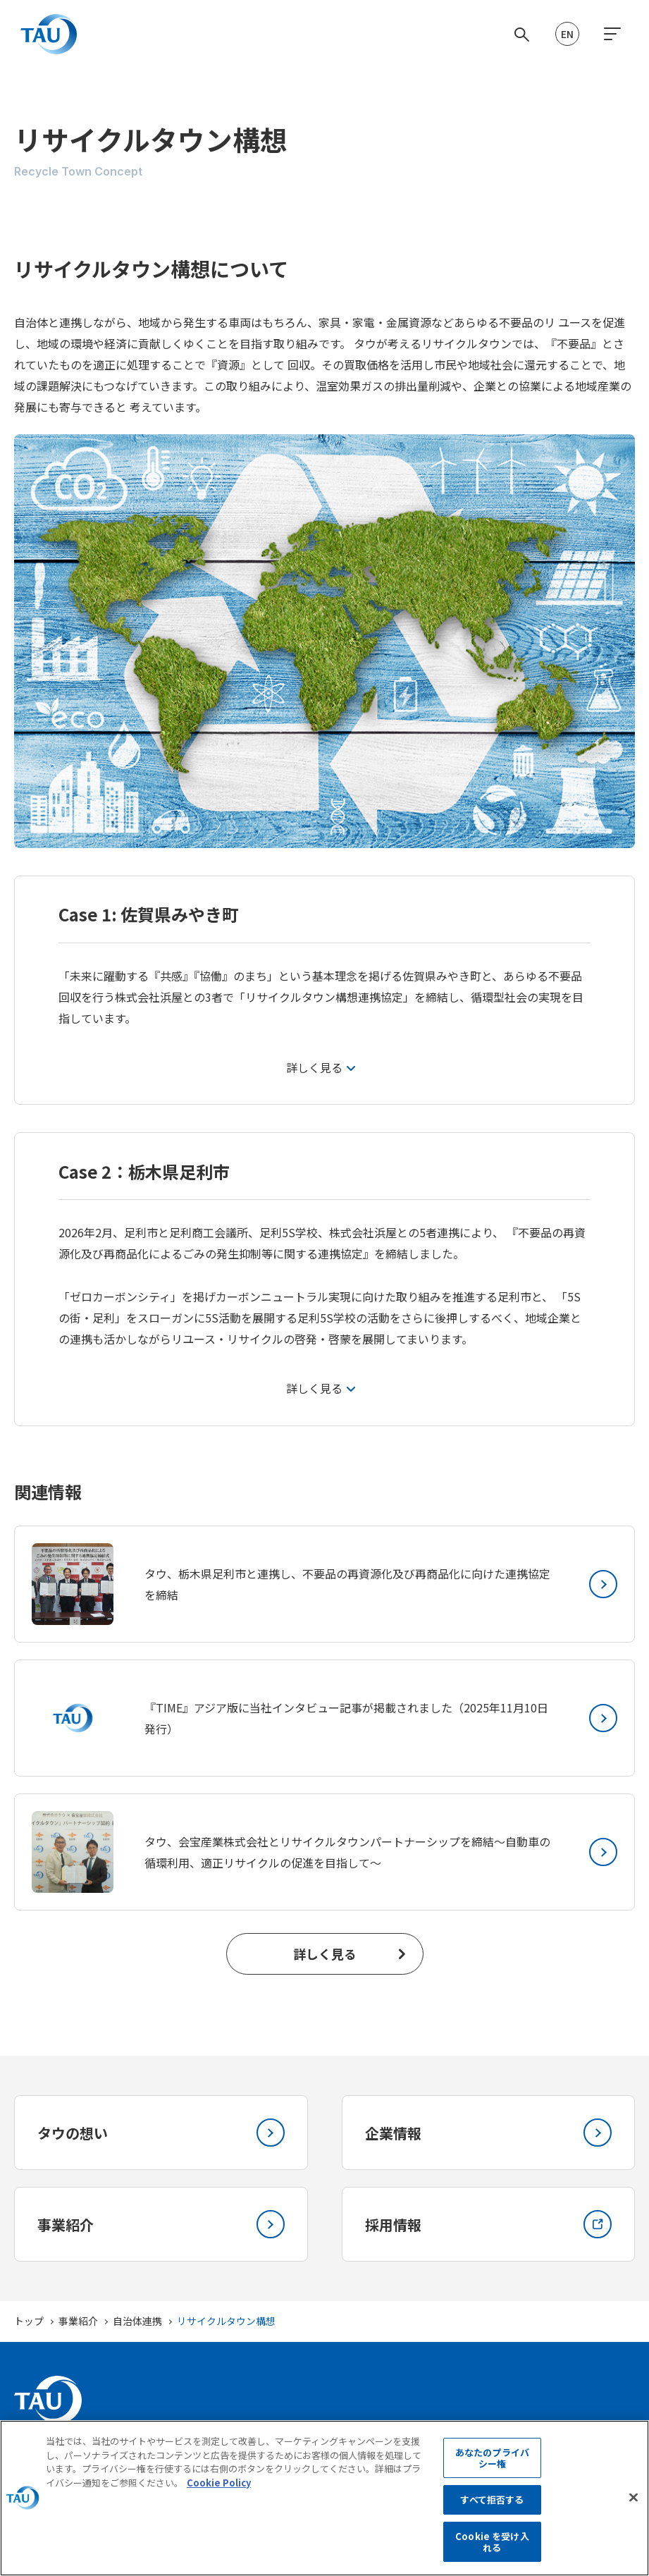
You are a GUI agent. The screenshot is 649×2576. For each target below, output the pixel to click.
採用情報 (488, 2224)
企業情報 (488, 2132)
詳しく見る (325, 1953)
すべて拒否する (492, 2520)
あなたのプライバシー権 (492, 2478)
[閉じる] (633, 2518)
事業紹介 (161, 2224)
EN (567, 34)
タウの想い (161, 2132)
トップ (29, 2321)
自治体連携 (137, 2321)
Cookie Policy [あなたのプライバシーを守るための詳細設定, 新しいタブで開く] (219, 2503)
